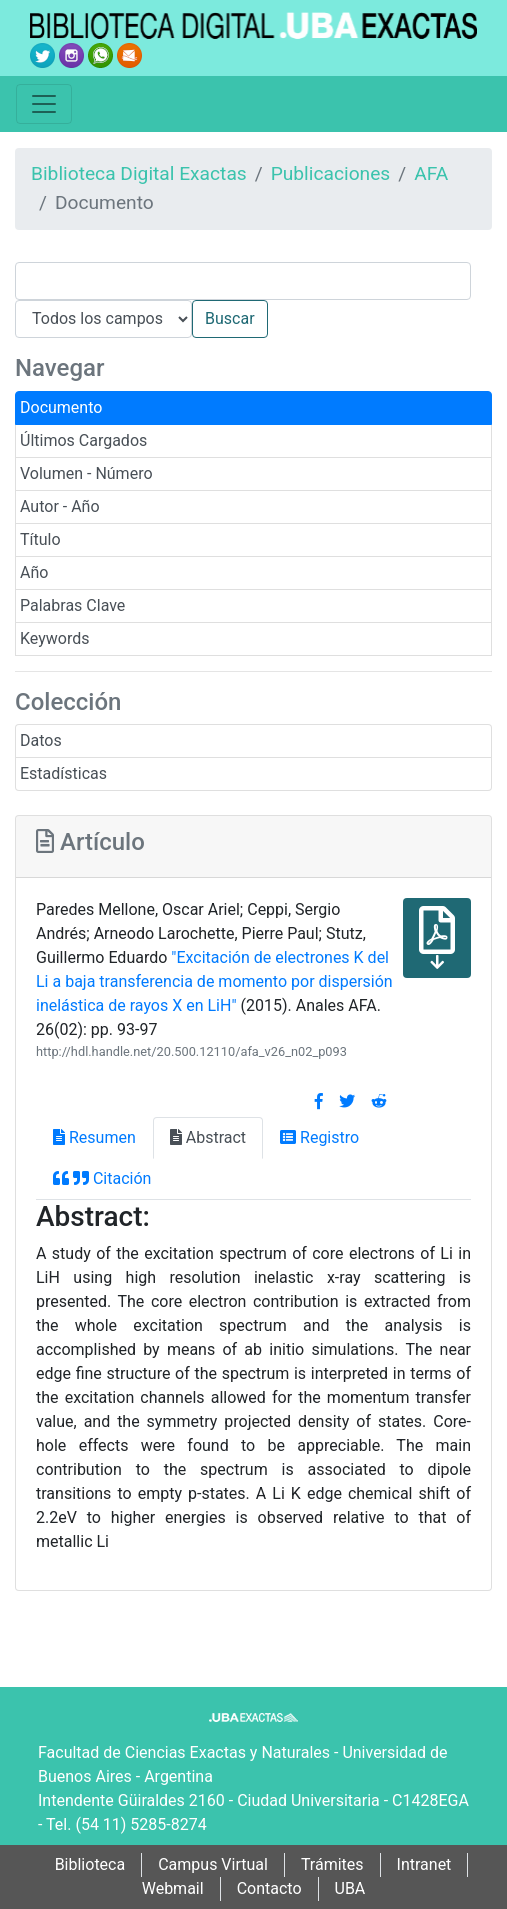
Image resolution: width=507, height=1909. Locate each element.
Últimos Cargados (83, 440)
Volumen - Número (86, 473)
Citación (102, 1178)
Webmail (173, 1888)
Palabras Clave (72, 605)
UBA (350, 1888)
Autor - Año (60, 506)
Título (40, 539)
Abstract (208, 1137)
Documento (61, 407)
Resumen (94, 1137)
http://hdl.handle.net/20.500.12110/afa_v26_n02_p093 (191, 1051)
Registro (319, 1137)
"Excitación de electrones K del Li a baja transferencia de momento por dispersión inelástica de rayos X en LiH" (214, 981)
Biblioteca (90, 1864)
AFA (431, 173)
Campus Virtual (213, 1864)
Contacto (269, 1888)
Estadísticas (63, 773)
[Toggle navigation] (44, 104)
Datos (41, 740)
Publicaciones (331, 173)
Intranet (424, 1864)
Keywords (55, 638)
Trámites (332, 1864)
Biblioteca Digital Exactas (139, 173)
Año (34, 572)
